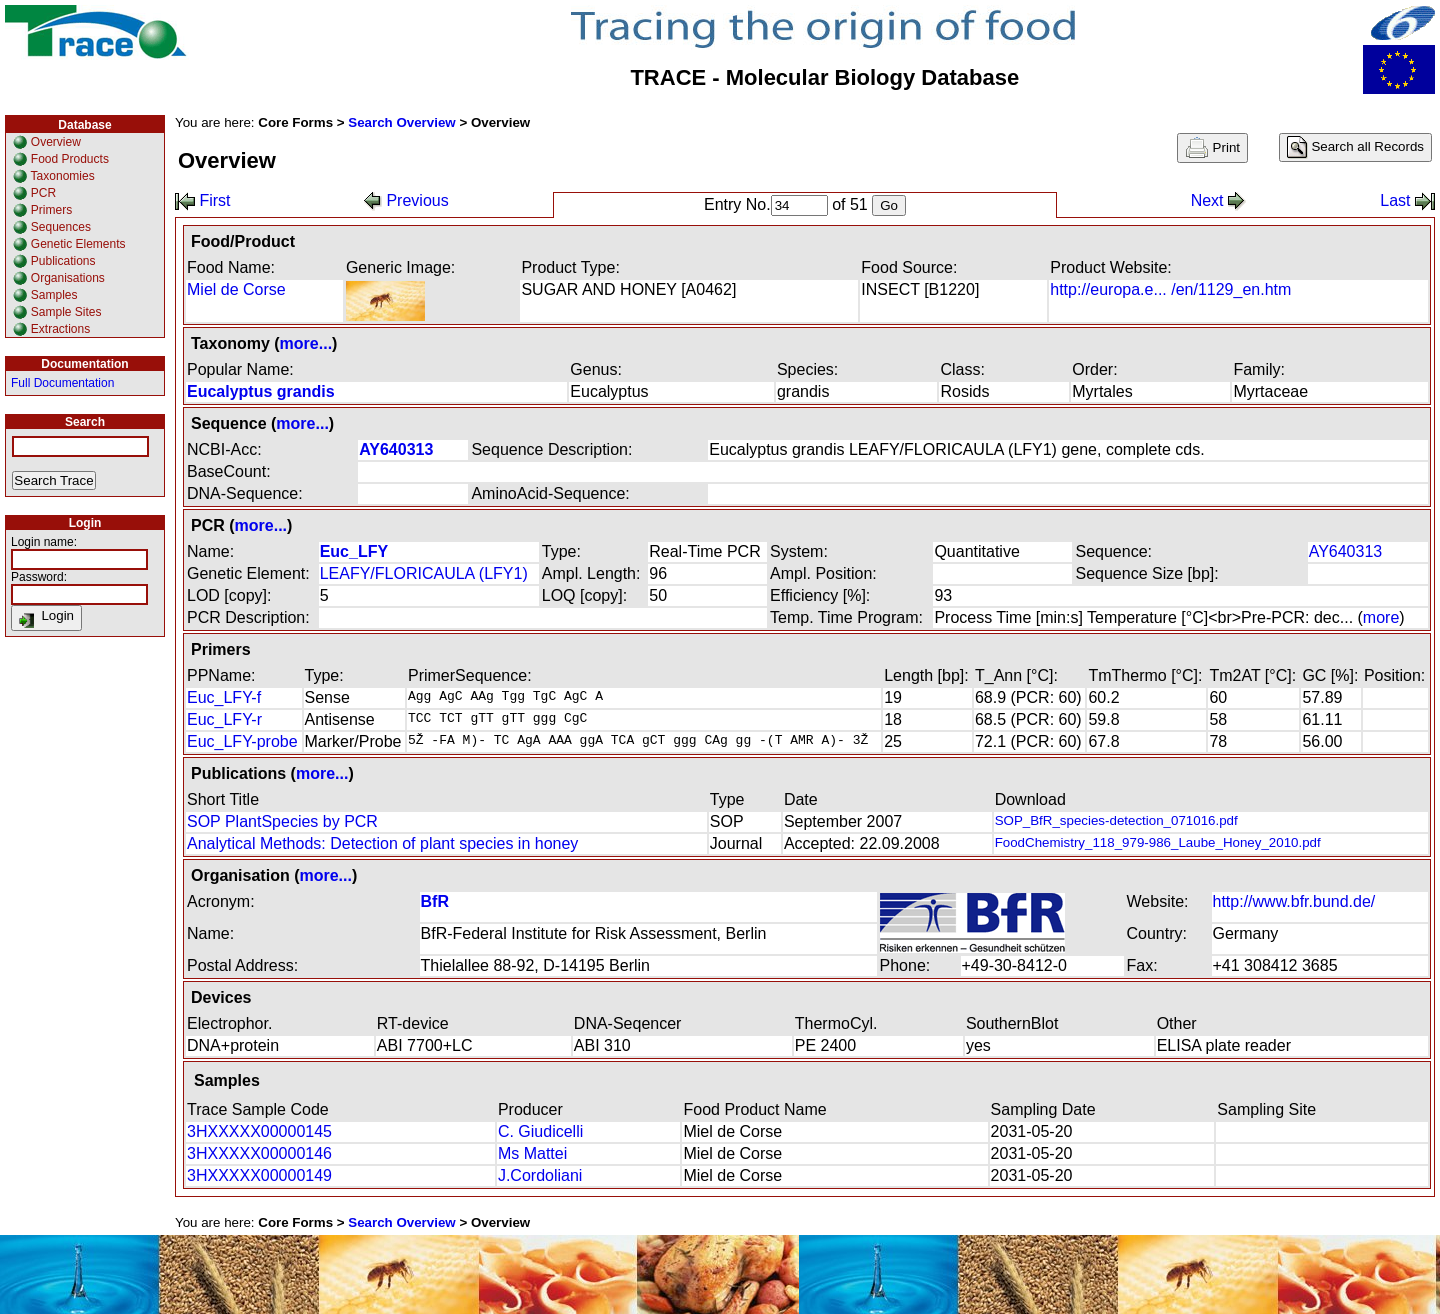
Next (1218, 200)
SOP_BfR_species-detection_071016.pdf (1116, 820)
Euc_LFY (354, 551)
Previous (406, 200)
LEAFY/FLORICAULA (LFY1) (424, 573)
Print (1212, 148)
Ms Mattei (532, 1153)
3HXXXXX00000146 (259, 1153)
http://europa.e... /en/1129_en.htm (1170, 289)
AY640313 (396, 449)
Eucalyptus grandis (261, 391)
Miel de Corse (236, 289)
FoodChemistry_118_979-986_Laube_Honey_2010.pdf (1158, 842)
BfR (435, 901)
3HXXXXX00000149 (259, 1175)
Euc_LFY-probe (242, 741)
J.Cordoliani (540, 1175)
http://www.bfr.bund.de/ (1294, 901)
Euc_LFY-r (224, 719)
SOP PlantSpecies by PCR (282, 821)
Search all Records (1355, 147)
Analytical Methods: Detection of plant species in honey (382, 843)
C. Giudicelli (540, 1131)
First (203, 200)
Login (46, 618)
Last (1407, 200)
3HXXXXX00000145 (259, 1131)
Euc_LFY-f (224, 697)
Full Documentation (62, 383)
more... (306, 343)
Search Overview (401, 122)
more (1381, 617)
